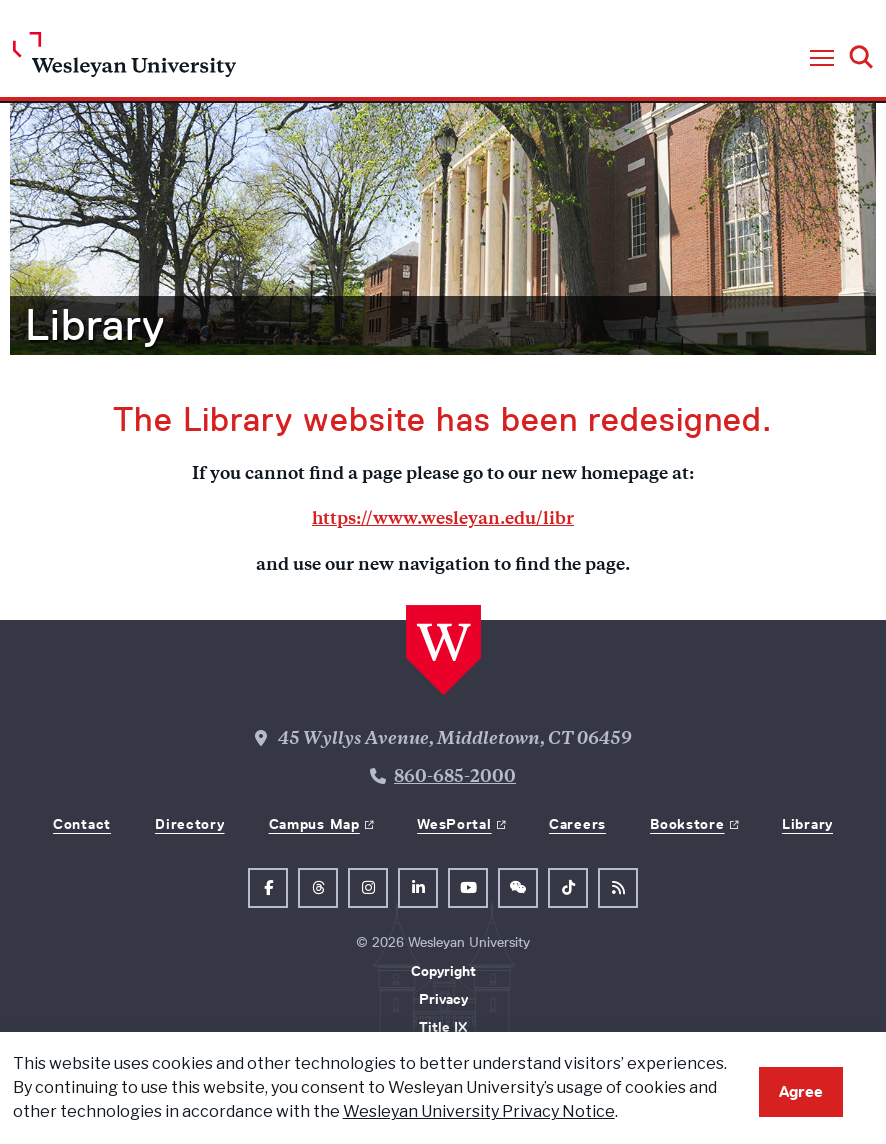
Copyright (443, 971)
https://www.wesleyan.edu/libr (443, 520)
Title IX (443, 1027)
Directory (189, 824)
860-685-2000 (455, 778)
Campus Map (314, 824)
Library (95, 325)
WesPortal (454, 824)
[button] (822, 59)
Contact (82, 824)
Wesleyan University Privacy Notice (479, 1111)
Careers (577, 824)
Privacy (443, 999)
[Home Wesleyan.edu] (124, 59)
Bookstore (687, 824)
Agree (801, 1091)
